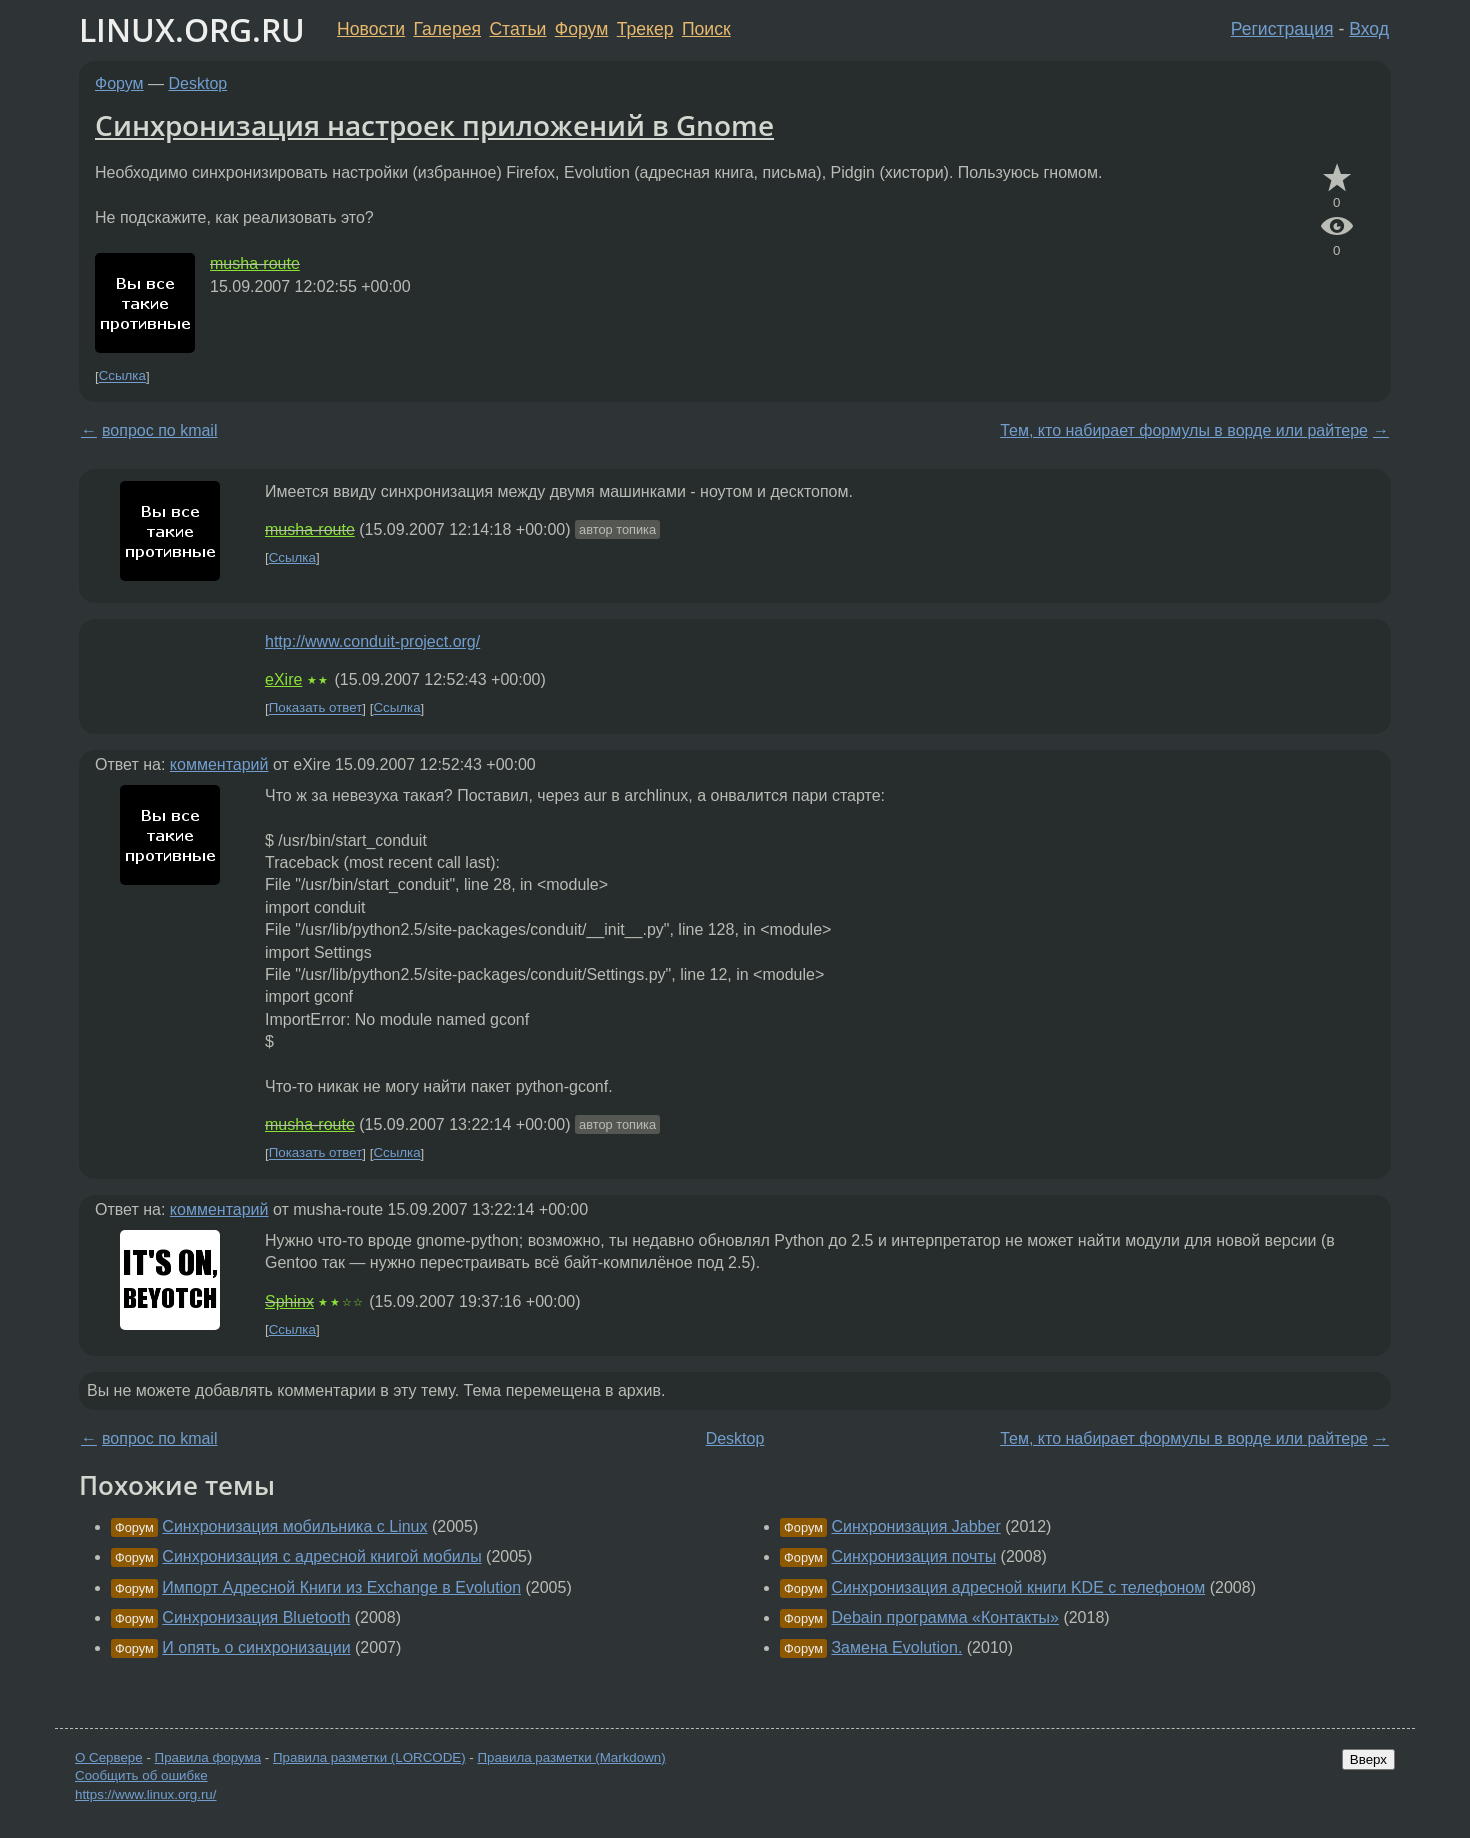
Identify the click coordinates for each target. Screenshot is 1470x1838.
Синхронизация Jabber (915, 1526)
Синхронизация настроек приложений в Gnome (434, 125)
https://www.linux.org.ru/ (145, 1794)
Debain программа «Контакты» (945, 1617)
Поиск (706, 29)
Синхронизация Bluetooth (256, 1617)
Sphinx (289, 1301)
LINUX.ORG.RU (192, 29)
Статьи (517, 29)
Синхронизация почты (913, 1556)
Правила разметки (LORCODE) (369, 1757)
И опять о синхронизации (256, 1647)
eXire (283, 679)
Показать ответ (316, 708)
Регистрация (1282, 29)
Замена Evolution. (896, 1647)
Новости (371, 29)
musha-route (255, 263)
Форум (581, 29)
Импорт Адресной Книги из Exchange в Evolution (341, 1587)
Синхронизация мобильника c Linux (294, 1526)
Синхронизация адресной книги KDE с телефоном (1018, 1587)
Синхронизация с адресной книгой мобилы (321, 1556)
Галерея (447, 29)
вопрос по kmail (159, 430)
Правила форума (208, 1757)
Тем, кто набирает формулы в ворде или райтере (1184, 430)
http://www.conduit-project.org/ (372, 641)
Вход (1369, 29)
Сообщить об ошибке (141, 1775)
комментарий (219, 764)
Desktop (198, 83)
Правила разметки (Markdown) (571, 1757)
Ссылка (122, 376)
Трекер (645, 29)
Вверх (1368, 1759)
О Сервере (109, 1757)
